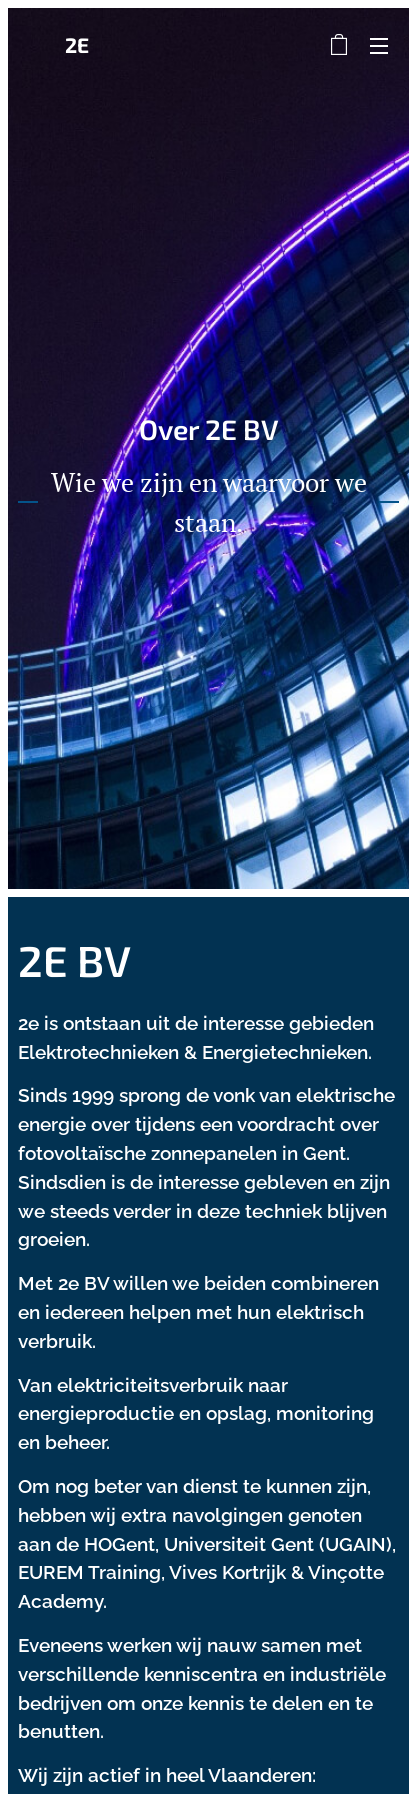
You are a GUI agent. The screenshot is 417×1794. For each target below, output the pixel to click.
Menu (379, 46)
